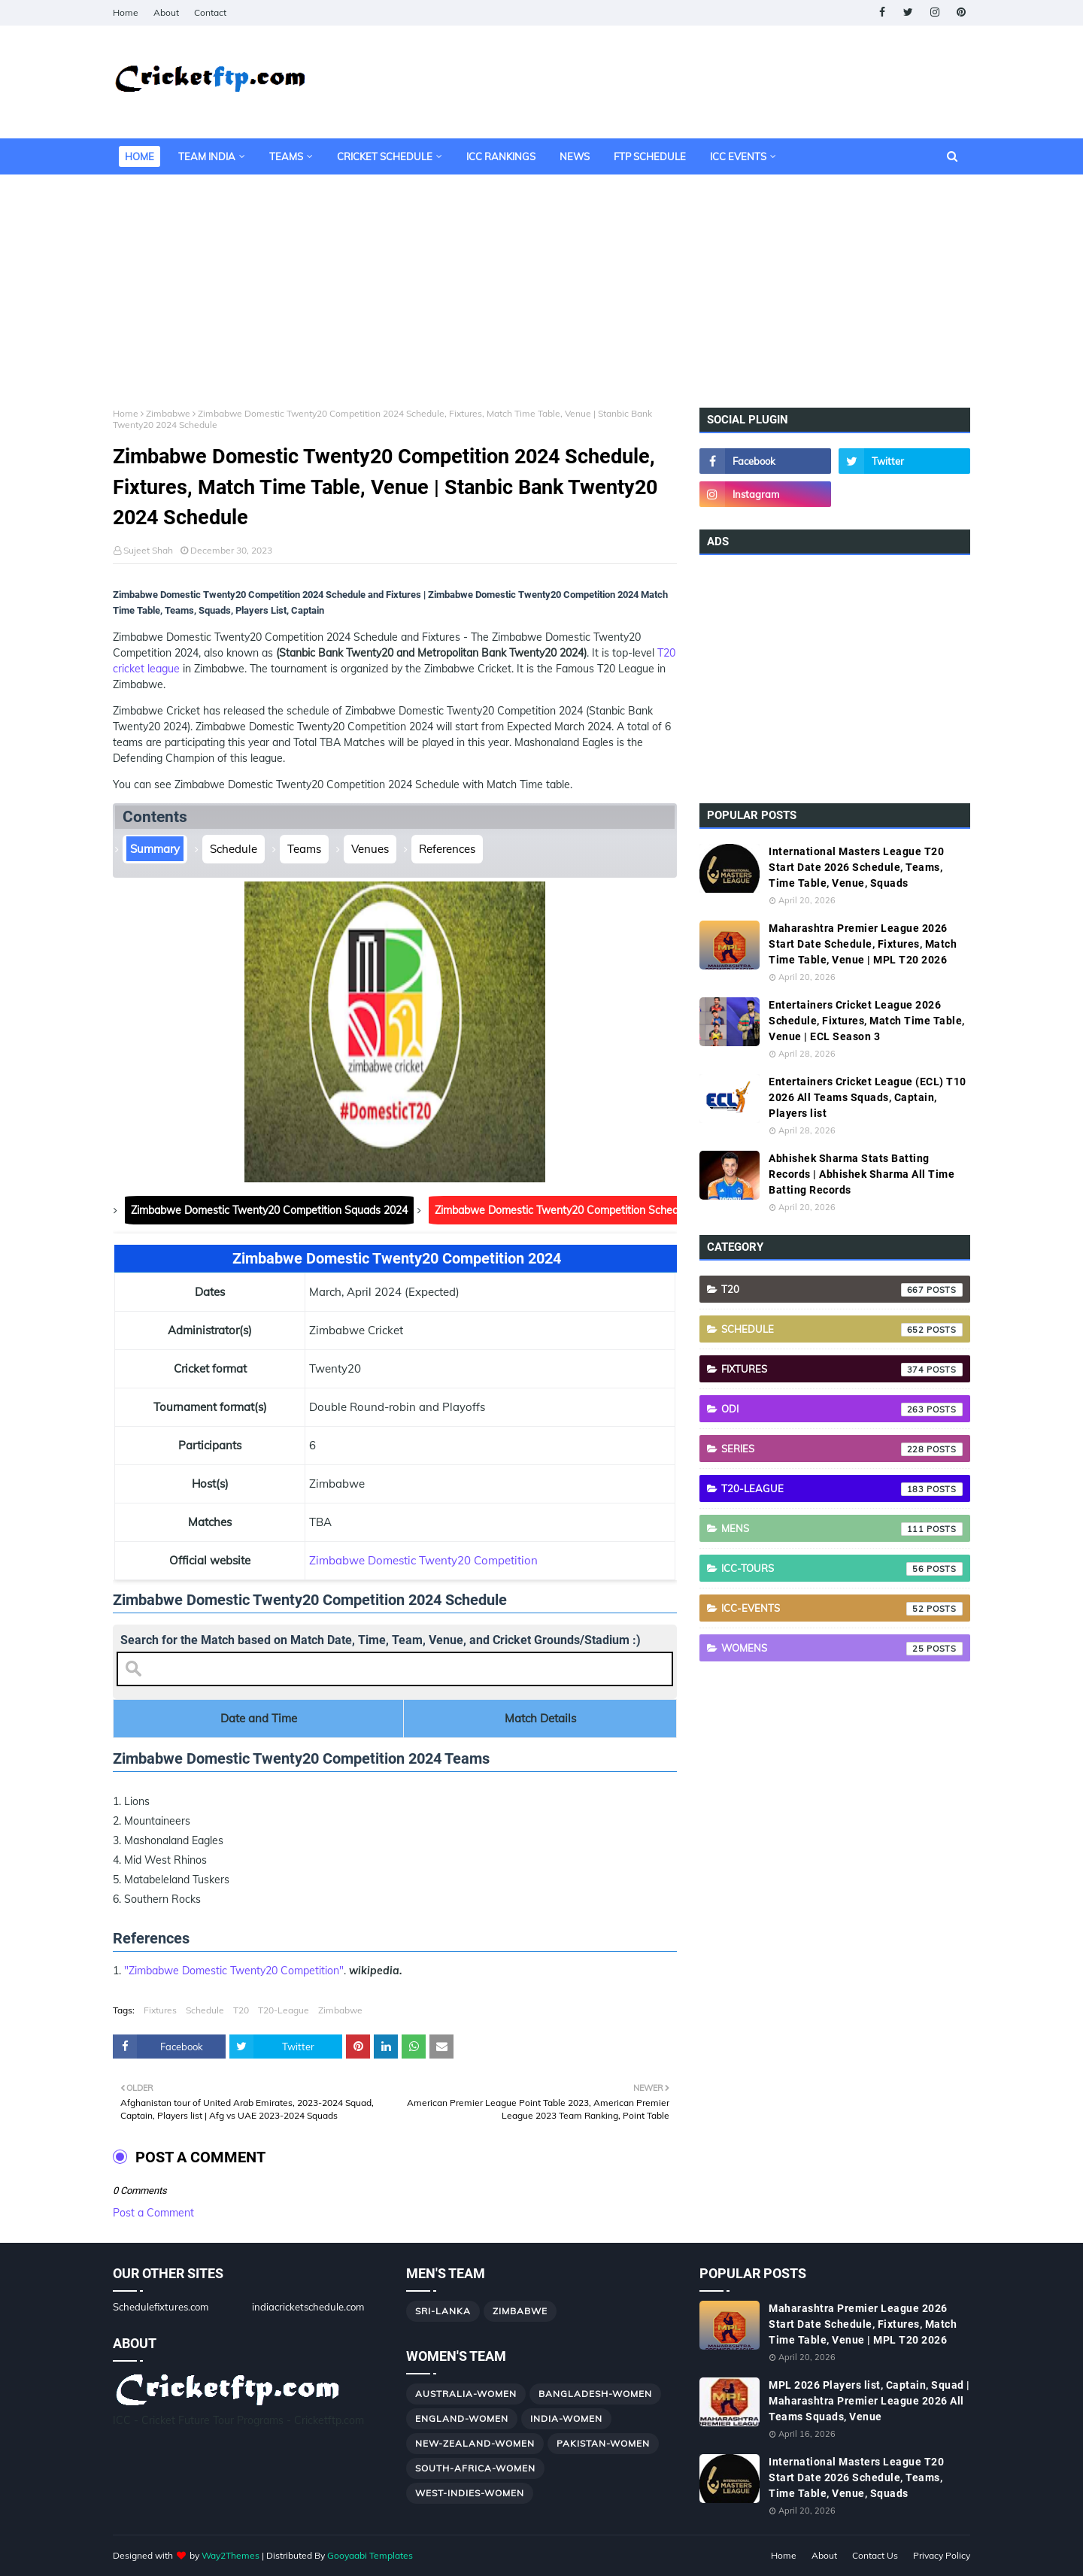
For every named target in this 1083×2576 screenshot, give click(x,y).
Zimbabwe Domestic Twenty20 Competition (423, 1560)
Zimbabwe (168, 413)
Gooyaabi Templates (370, 2555)
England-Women (461, 2418)
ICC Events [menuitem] (738, 156)
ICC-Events (842, 1609)
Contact (210, 12)
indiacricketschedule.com (308, 2307)
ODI (842, 1409)
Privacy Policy (941, 2555)
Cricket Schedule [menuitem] (384, 156)
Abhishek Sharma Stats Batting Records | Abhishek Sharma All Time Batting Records (861, 1174)
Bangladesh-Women (595, 2393)
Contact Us (875, 2555)
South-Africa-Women (475, 2468)
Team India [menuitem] (206, 156)
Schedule (233, 849)
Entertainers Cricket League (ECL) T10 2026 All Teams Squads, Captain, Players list (867, 1097)
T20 (241, 2010)
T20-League (283, 2010)
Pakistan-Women (603, 2443)
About (166, 12)
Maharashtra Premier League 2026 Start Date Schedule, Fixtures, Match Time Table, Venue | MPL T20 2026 (863, 944)
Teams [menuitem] (286, 156)
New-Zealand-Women (475, 2443)
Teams (304, 849)
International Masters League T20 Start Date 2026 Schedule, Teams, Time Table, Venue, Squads (856, 867)
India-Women (566, 2418)
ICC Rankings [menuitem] (500, 156)
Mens (842, 1529)
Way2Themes (230, 2555)
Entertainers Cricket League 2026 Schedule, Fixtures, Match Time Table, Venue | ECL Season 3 (867, 1020)
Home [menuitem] (139, 156)
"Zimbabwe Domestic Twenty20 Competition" (234, 1970)
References (447, 849)
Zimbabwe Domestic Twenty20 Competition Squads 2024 (269, 1210)
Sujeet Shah (148, 550)
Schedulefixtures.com (160, 2307)
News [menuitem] (575, 156)
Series (842, 1449)
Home (125, 12)
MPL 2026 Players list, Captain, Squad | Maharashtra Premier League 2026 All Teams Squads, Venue (869, 2401)
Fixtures (160, 2010)
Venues (370, 849)
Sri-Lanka (443, 2311)
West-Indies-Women (469, 2493)
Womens (842, 1648)
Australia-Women (466, 2393)
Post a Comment (153, 2212)
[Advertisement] (541, 279)
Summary (155, 849)
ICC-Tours (842, 1569)
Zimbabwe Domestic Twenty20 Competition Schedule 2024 (577, 1210)
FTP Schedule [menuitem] (650, 156)
